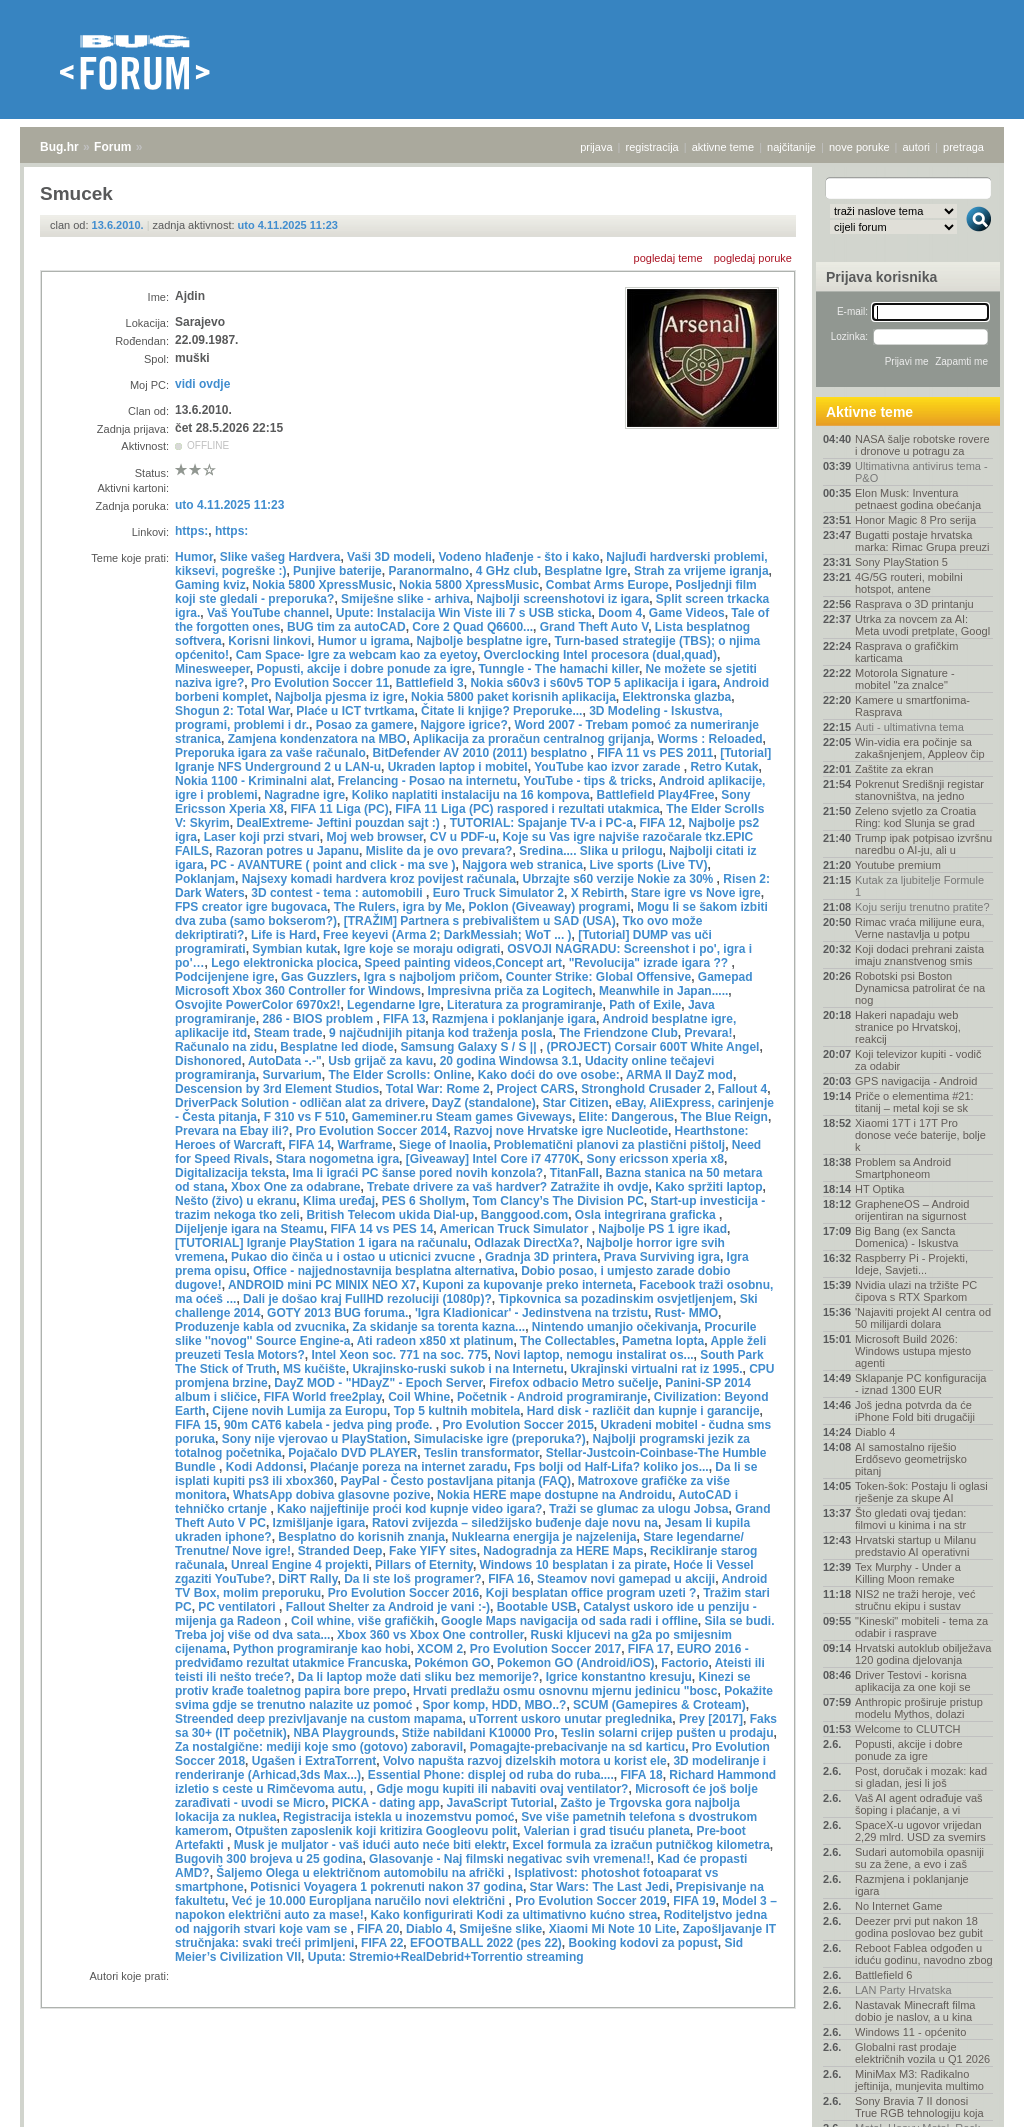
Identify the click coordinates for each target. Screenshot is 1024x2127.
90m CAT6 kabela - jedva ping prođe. (330, 1425)
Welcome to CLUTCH (908, 1729)
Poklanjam (205, 879)
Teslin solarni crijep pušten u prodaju (667, 1733)
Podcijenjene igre (224, 977)
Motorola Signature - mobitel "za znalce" (905, 679)
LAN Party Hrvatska (903, 1990)
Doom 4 (620, 613)
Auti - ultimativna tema (909, 727)
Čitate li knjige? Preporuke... (501, 711)
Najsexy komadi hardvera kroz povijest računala (379, 879)
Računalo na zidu (224, 1047)
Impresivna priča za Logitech (510, 991)
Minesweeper (212, 669)
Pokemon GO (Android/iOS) (575, 1663)
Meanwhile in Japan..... (663, 991)
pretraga (963, 147)
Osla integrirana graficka (647, 1215)
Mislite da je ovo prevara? (439, 851)
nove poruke (859, 147)
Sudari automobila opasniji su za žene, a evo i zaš (919, 1858)
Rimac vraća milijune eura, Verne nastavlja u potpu (920, 928)
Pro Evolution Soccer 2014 (371, 1131)
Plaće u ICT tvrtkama (355, 711)
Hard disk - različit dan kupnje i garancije (643, 1411)
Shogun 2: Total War (232, 711)
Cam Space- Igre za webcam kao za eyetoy (356, 655)
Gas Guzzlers (319, 977)
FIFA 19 (694, 1901)
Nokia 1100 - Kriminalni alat (253, 781)
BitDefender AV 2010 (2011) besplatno (481, 753)
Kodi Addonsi (265, 1467)
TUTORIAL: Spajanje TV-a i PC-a (541, 823)
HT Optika (879, 1189)
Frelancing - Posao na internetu (427, 781)
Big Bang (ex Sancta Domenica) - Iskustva (906, 1237)
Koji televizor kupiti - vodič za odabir (918, 1060)
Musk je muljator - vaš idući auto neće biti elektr (370, 1845)
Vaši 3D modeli (389, 557)
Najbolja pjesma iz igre (339, 697)
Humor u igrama (364, 641)
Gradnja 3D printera (541, 1257)
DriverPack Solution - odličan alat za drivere (300, 1103)
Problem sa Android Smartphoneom (903, 1168)
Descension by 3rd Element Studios (277, 1089)
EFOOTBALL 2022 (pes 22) (486, 1943)
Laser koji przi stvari (262, 837)
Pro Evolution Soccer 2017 (545, 1649)
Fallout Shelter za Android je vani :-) (388, 1607)
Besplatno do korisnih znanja (361, 1537)
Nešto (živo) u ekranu (235, 1201)
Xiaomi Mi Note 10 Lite (612, 1929)
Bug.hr (59, 147)
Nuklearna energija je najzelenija (544, 1537)
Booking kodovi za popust (643, 1943)
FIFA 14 (310, 1145)
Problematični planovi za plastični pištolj (609, 1145)
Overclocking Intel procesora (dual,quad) (600, 655)
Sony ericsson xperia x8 (654, 1159)
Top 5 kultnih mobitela (457, 1411)
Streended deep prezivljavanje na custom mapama (318, 1719)
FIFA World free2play (323, 1397)
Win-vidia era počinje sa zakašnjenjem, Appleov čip (920, 748)
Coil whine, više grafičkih (362, 1621)
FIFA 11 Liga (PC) (339, 809)
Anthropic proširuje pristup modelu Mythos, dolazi (919, 1708)
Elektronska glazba (677, 697)
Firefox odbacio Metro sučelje (573, 1383)
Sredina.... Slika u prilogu (590, 851)
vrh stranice (969, 2098)
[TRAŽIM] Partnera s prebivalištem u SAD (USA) (480, 921)
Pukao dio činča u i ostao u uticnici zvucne (354, 1257)
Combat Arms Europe (607, 585)
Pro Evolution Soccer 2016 (403, 1593)
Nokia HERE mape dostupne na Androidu (554, 1495)
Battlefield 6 (883, 1975)
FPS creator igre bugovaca (251, 907)
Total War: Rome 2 (438, 1089)
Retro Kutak (724, 767)
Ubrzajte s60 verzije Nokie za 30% (620, 879)
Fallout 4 (742, 1089)
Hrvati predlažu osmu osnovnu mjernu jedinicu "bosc (565, 1691)
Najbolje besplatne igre (481, 641)
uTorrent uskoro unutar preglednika (570, 1719)
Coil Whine (419, 1397)
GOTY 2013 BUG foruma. (337, 1313)
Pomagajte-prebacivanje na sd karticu (577, 1747)
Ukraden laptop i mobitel (458, 767)
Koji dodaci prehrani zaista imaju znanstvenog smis (919, 955)
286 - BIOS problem (319, 1019)
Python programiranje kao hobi (321, 1649)
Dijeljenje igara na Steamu (249, 1229)
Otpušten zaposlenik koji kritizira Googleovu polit (376, 1831)
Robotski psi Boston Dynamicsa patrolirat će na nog (920, 988)
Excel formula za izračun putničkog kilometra (640, 1845)
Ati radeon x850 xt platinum (435, 1341)
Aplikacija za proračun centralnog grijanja (532, 739)
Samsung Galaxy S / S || (469, 1047)
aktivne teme (723, 147)
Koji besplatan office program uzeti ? (591, 1593)
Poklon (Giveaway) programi (549, 907)
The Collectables (567, 1341)
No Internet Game (898, 1906)
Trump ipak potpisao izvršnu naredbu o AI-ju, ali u (923, 844)
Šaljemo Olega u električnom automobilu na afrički (361, 1873)
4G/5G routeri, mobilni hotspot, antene (909, 583)
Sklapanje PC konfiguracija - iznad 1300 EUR (920, 1384)
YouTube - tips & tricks (588, 781)
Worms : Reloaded (709, 739)
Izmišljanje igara (319, 1523)
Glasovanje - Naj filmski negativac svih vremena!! (509, 1859)
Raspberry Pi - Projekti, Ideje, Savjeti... (911, 1264)
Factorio (684, 1663)
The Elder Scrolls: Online (399, 1075)
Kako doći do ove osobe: (549, 1075)
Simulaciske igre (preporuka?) (500, 1439)
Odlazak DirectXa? (526, 1243)
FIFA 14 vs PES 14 (381, 1229)
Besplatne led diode (336, 1047)
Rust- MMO (686, 1313)
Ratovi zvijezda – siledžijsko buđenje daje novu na (515, 1523)
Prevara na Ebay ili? (232, 1131)
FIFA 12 (661, 823)
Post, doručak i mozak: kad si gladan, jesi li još (921, 1777)
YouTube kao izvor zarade (609, 767)
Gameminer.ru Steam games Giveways (462, 1117)
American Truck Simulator (516, 1229)
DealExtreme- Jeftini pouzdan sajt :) (339, 823)
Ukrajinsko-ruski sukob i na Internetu (457, 1369)
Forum (112, 147)
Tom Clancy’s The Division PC (557, 1201)
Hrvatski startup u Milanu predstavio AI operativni (915, 1546)
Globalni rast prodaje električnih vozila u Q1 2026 (922, 2053)
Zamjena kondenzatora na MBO (317, 739)
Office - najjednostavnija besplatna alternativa (383, 1271)
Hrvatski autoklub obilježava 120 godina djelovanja (923, 1654)
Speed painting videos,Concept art (463, 963)
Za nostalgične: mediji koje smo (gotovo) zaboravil (319, 1747)
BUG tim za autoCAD (346, 627)
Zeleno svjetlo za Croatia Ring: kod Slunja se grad (915, 817)
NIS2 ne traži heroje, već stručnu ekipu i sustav (915, 1600)
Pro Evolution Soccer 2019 (590, 1901)
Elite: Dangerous (626, 1117)
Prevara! (708, 1033)
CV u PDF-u (463, 837)
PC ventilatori (238, 1607)
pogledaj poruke (753, 258)
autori (917, 147)
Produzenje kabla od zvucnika (260, 1327)
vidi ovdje (202, 384)
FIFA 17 (649, 1649)
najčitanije (791, 147)
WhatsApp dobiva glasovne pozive (331, 1495)
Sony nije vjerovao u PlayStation (314, 1439)
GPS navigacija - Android (916, 1081)
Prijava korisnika (881, 277)
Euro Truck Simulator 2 (498, 893)
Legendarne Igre (393, 1005)
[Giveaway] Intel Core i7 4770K (493, 1159)
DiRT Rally (307, 1579)
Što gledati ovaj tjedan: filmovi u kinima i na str (910, 1519)
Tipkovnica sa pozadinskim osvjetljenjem (615, 1299)
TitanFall (574, 1173)
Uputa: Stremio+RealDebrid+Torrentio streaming (446, 1957)
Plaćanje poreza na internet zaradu (408, 1467)
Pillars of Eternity (424, 1565)
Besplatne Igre (586, 571)
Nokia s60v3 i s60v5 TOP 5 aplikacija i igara (593, 683)
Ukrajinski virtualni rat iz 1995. (656, 1369)
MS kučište (314, 1369)
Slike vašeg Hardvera (280, 557)
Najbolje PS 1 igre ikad (662, 1229)
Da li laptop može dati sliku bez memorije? (418, 1677)
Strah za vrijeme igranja (701, 571)
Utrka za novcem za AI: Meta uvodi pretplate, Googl (922, 625)
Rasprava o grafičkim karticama (906, 652)
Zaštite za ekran (894, 769)
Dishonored (208, 1061)
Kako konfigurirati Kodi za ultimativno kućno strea (513, 1915)
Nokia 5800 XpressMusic (322, 585)
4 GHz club (507, 571)
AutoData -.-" (285, 1061)
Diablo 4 (429, 1929)
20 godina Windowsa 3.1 (509, 1061)
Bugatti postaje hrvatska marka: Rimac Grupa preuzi (922, 541)
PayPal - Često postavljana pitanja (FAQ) (455, 1481)
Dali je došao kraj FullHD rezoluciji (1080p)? (367, 1299)
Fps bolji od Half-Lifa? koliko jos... (611, 1467)
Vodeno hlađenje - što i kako (518, 557)
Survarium (291, 1075)
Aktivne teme (869, 412)
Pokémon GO (452, 1663)
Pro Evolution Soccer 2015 (517, 1425)
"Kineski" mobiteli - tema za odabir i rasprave (921, 1627)
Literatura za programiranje (524, 1005)
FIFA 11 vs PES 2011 (655, 753)
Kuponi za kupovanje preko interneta (528, 1285)
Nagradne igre (304, 795)
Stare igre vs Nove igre (696, 893)
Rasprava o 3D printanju (914, 604)
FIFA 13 (404, 1019)
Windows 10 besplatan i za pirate (573, 1565)
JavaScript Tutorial (500, 1803)
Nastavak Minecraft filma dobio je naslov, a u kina (915, 2011)
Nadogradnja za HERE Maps (563, 1551)
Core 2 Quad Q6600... (472, 627)
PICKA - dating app (386, 1803)
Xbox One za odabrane (295, 1187)
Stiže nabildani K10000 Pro (478, 1733)
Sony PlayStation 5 (901, 562)
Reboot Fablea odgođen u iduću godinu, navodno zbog (924, 1954)
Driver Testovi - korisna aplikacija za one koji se (913, 1681)
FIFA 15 (196, 1425)
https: (191, 531)
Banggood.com (524, 1215)
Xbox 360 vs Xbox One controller (430, 1635)
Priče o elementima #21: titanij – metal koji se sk (914, 1102)
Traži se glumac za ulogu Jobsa (638, 1509)
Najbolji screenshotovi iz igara (562, 599)
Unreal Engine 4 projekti (299, 1565)
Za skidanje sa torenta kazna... (438, 1327)
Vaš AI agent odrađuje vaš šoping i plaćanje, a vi (919, 1804)
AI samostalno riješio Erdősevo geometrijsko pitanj (911, 1459)
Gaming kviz (210, 585)
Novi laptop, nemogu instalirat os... (593, 1355)
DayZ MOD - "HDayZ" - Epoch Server (378, 1383)
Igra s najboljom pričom (431, 977)
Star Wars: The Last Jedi (600, 1887)
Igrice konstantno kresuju (619, 1677)
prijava (596, 147)
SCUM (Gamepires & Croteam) (659, 1705)
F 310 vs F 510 (304, 1117)
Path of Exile (645, 1005)
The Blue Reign (724, 1117)
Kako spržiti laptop (708, 1187)
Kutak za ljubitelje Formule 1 (919, 886)
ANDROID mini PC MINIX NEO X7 (322, 1285)
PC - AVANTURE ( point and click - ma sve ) (332, 865)
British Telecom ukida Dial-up (390, 1215)
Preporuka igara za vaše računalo (270, 753)
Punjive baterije (337, 571)
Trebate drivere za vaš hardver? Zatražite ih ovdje (507, 1187)
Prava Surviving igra (662, 1257)
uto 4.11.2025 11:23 (288, 225)
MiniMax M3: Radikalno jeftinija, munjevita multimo (919, 2080)
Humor (194, 557)
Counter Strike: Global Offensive (598, 977)
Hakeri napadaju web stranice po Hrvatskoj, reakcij (908, 1027)
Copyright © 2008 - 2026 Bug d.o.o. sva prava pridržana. (512, 2121)
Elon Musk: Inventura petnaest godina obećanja (918, 499)
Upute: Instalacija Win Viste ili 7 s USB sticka (464, 613)
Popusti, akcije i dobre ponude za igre (363, 669)
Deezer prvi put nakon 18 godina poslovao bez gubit (919, 1927)
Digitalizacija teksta (230, 1173)
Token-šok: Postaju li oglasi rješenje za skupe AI (921, 1492)
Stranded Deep (340, 1551)
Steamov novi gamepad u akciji (626, 1579)
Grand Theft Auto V (594, 627)
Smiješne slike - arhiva (405, 599)
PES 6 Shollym (424, 1201)
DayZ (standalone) (484, 1103)
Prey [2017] (711, 1719)
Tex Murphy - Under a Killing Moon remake (908, 1573)
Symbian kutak (294, 949)
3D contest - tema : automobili (338, 893)
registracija (652, 147)
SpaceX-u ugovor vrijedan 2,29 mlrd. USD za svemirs (920, 1831)
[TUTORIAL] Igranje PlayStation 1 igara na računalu (321, 1243)
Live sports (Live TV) (649, 865)
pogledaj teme (668, 258)
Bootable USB (537, 1607)
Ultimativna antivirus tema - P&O (921, 472)
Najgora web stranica (522, 865)
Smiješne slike (500, 1929)
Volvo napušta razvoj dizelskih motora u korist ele (525, 1761)
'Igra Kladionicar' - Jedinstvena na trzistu (531, 1313)
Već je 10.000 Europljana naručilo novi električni (370, 1901)
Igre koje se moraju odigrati (422, 949)
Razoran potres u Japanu (287, 851)
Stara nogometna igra (337, 1159)
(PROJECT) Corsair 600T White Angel (653, 1047)
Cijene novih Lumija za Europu (299, 1411)
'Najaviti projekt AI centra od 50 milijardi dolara (923, 1318)
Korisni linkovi (269, 641)
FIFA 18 (641, 1775)
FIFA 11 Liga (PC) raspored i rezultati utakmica (527, 809)
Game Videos (687, 613)
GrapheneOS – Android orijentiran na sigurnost (912, 1210)
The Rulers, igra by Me (398, 907)
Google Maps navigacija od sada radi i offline (569, 1621)
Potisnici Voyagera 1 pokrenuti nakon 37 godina (386, 1887)
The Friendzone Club (618, 1033)
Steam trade (288, 1033)
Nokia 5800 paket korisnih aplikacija (513, 697)
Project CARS (535, 1089)
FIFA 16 (509, 1579)
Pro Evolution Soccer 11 (320, 683)
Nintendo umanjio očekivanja (615, 1327)
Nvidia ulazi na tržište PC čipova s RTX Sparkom (916, 1291)
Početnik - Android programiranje (552, 1397)
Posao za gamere (365, 725)
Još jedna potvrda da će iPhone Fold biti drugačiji (915, 1411)
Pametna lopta (663, 1341)
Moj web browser (374, 837)
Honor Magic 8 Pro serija (915, 520)
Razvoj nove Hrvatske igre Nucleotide (561, 1131)
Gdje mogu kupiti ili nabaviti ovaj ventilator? (502, 1789)
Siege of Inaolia (443, 1145)
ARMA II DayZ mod (679, 1075)
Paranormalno (428, 571)
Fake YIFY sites (433, 1551)
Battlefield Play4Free (655, 795)
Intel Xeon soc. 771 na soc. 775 (399, 1355)
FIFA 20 (378, 1929)
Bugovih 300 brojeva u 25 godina (268, 1859)
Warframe (365, 1145)
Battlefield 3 (430, 683)
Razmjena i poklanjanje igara (514, 1019)
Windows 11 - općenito (910, 2032)
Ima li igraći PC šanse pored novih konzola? (417, 1173)
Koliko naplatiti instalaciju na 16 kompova (471, 795)
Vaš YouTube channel (268, 613)
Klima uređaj (339, 1201)
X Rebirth (597, 893)
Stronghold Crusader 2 (646, 1089)
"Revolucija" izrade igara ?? (650, 963)
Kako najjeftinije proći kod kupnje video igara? (409, 1509)
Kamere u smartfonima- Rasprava (912, 706)
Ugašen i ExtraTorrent (314, 1761)
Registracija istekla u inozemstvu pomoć (398, 1817)
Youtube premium (898, 865)
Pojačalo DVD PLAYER (352, 1453)
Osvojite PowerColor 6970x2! (257, 1005)
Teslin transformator (481, 1453)
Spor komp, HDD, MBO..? (494, 1705)
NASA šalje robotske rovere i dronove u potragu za (922, 445)
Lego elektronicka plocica (284, 963)
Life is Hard (283, 935)
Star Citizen (575, 1103)
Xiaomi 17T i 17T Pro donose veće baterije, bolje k (920, 1135)
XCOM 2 (440, 1649)
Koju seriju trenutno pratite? (922, 907)
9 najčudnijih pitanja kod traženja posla (440, 1033)
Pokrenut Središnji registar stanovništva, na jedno (919, 790)
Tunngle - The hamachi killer (558, 669)
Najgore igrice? (463, 725)
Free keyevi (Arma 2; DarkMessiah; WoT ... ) (447, 935)
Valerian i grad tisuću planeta (607, 1831)
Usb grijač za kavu (380, 1061)
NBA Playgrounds (344, 1733)
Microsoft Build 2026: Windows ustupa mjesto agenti (913, 1351)
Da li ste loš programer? (412, 1579)
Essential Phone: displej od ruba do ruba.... (491, 1775)
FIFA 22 (382, 1943)
